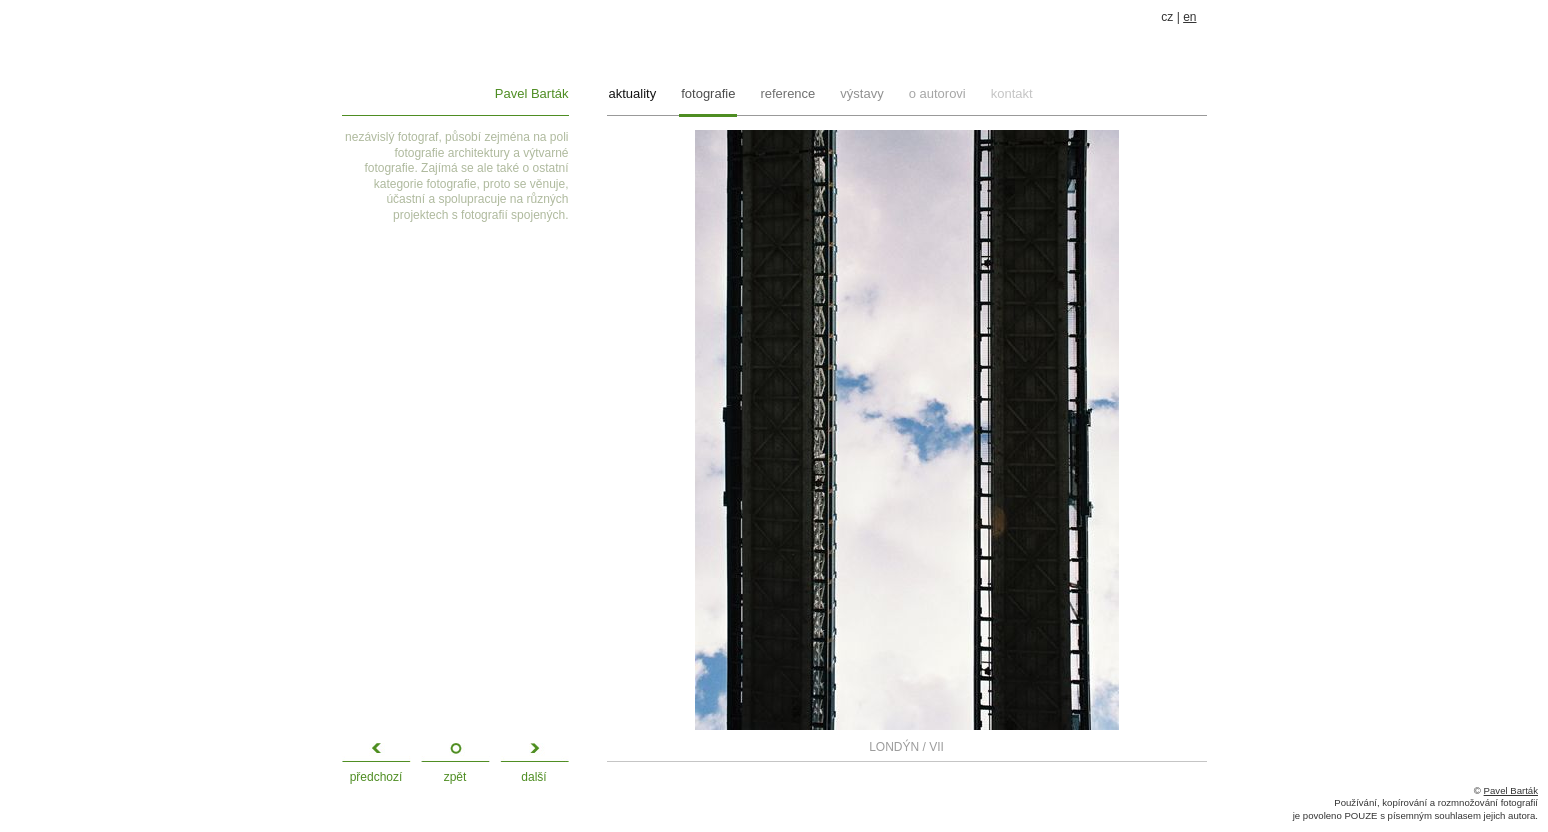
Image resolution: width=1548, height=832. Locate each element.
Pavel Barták (532, 93)
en (1189, 17)
